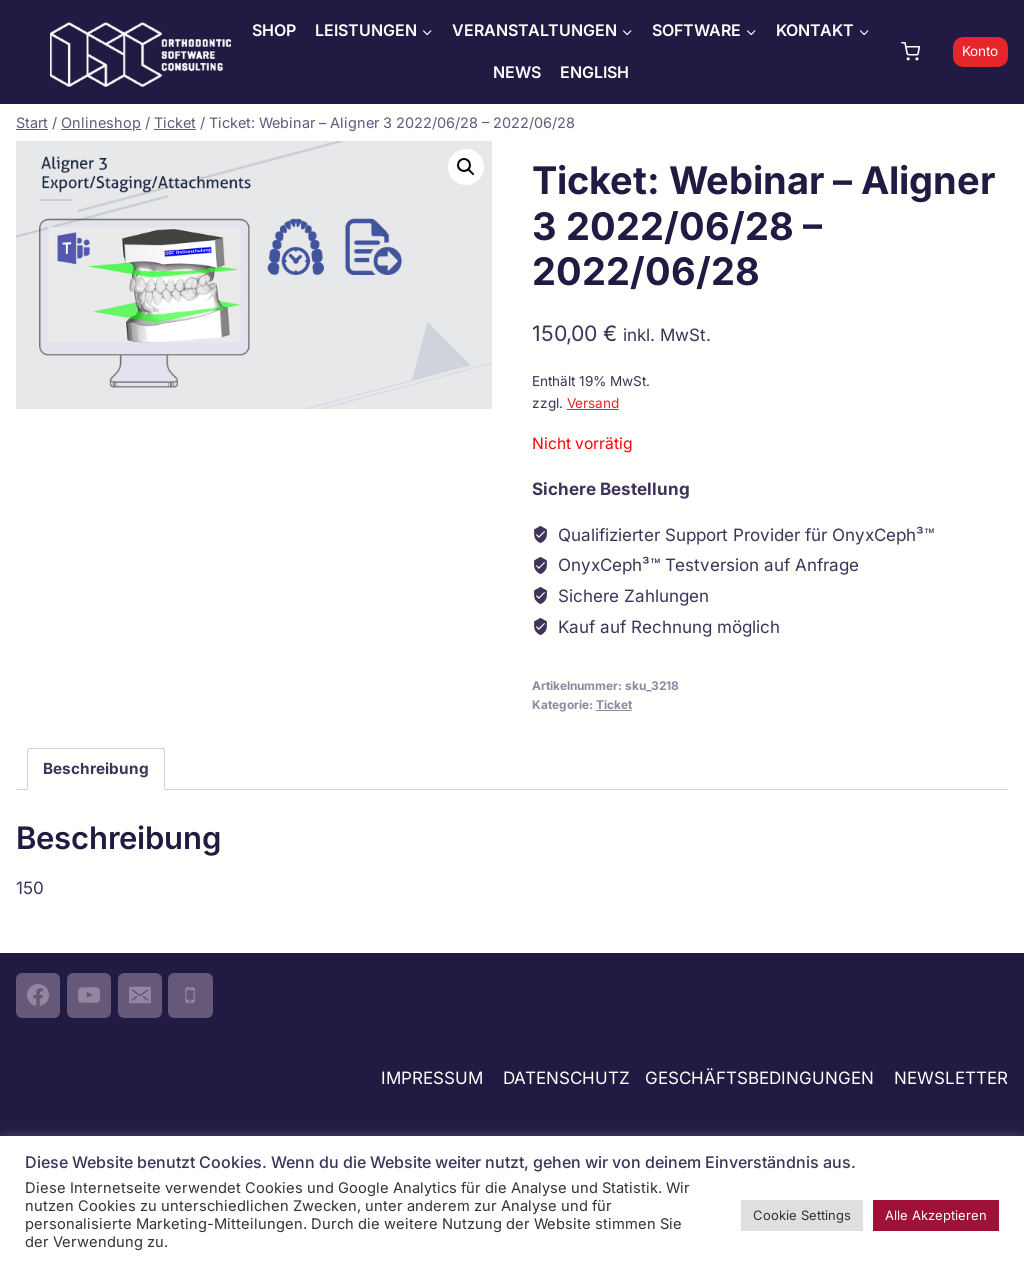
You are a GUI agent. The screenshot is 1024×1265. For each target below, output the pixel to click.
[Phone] (190, 995)
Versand (593, 403)
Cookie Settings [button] (802, 1215)
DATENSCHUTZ (566, 1078)
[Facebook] (38, 995)
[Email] (140, 995)
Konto (980, 51)
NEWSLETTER (951, 1078)
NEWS (517, 72)
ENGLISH (594, 72)
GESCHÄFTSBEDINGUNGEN (762, 1078)
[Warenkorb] (922, 51)
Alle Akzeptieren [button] (936, 1215)
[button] (466, 167)
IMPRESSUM (432, 1078)
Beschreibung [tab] (96, 768)
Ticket (614, 704)
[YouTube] (89, 995)
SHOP (274, 30)
